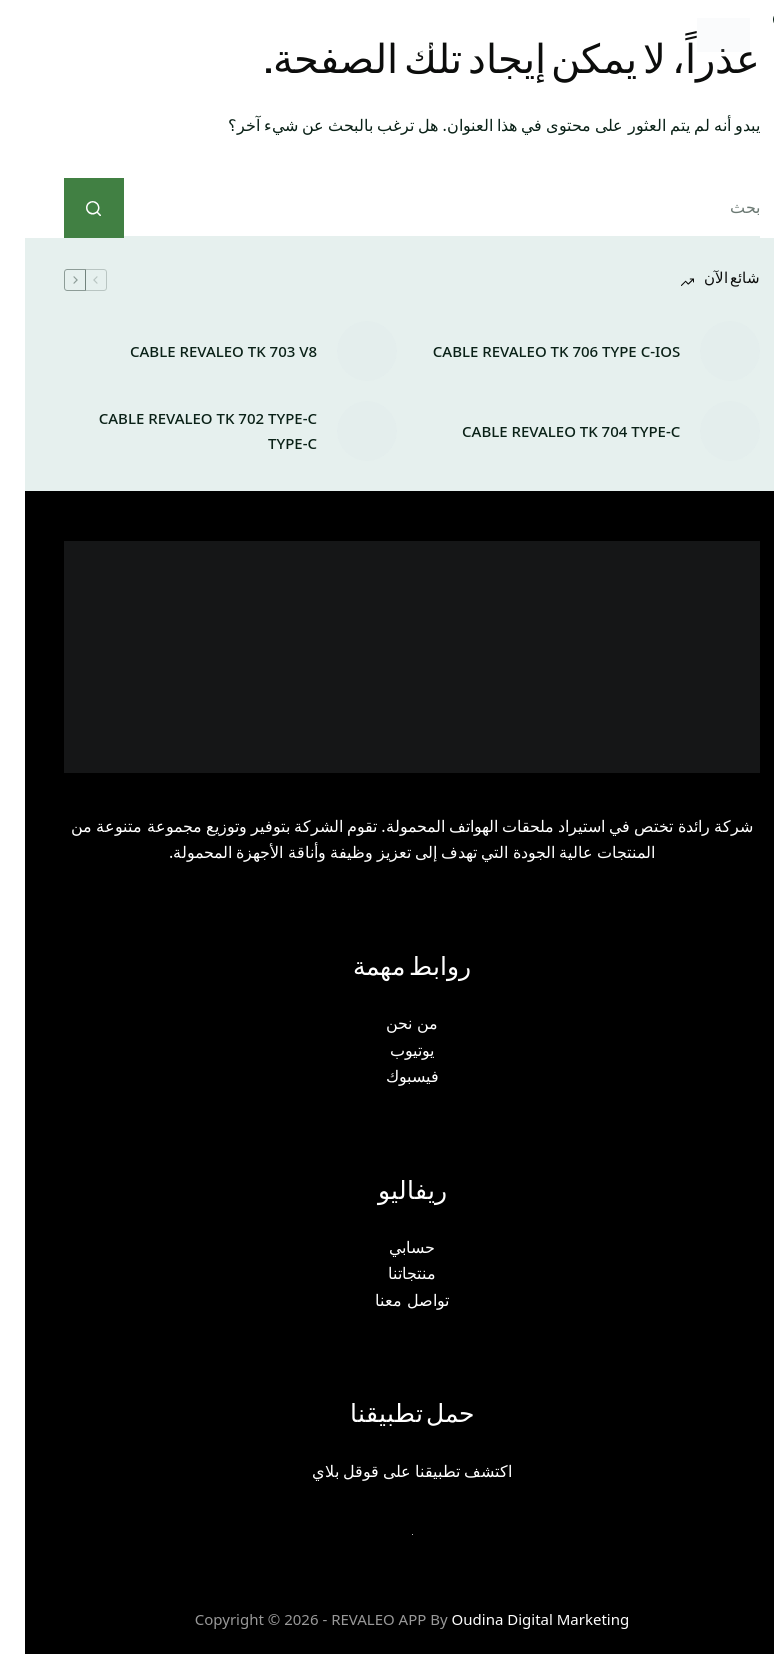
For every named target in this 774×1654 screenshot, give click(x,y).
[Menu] (58, 35)
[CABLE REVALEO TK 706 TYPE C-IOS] (705, 351)
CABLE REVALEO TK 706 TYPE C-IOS (531, 351)
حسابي (387, 1247)
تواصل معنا (386, 1300)
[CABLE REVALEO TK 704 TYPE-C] (705, 431)
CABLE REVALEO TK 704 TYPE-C (546, 431)
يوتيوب (387, 1050)
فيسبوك (387, 1076)
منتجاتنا (387, 1273)
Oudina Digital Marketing (516, 1619)
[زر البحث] (69, 208)
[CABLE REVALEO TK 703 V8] (342, 351)
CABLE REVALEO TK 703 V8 (198, 351)
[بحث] (363, 35)
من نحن (386, 1023)
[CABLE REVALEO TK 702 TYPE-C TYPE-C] (342, 431)
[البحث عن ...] (417, 208)
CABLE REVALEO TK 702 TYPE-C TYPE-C (183, 430)
